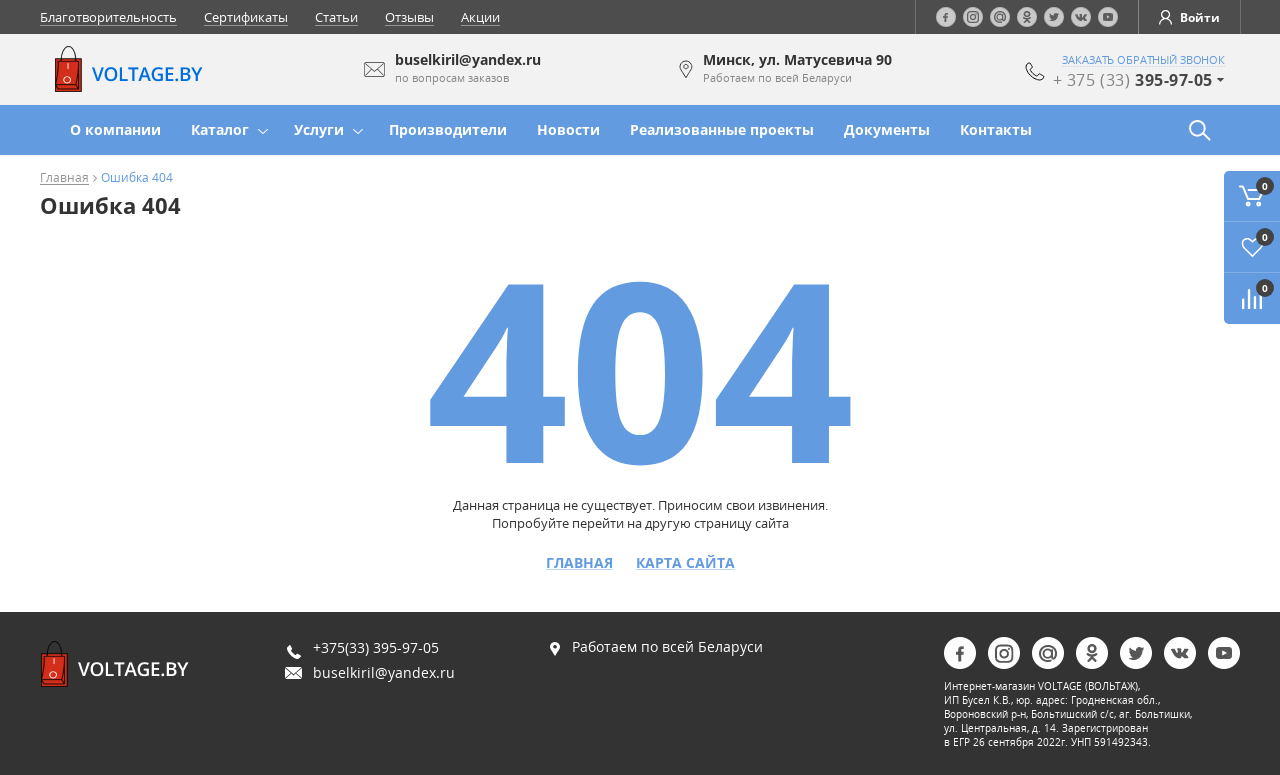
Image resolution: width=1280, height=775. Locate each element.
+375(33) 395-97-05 (376, 647)
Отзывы (409, 17)
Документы (887, 129)
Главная (64, 178)
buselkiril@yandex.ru (384, 672)
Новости (568, 129)
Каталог (220, 129)
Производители (448, 129)
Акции (480, 17)
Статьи (336, 17)
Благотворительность (108, 17)
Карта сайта (685, 563)
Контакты (996, 129)
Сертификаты (246, 17)
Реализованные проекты (722, 129)
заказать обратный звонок (1143, 60)
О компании (115, 129)
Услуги (319, 129)
